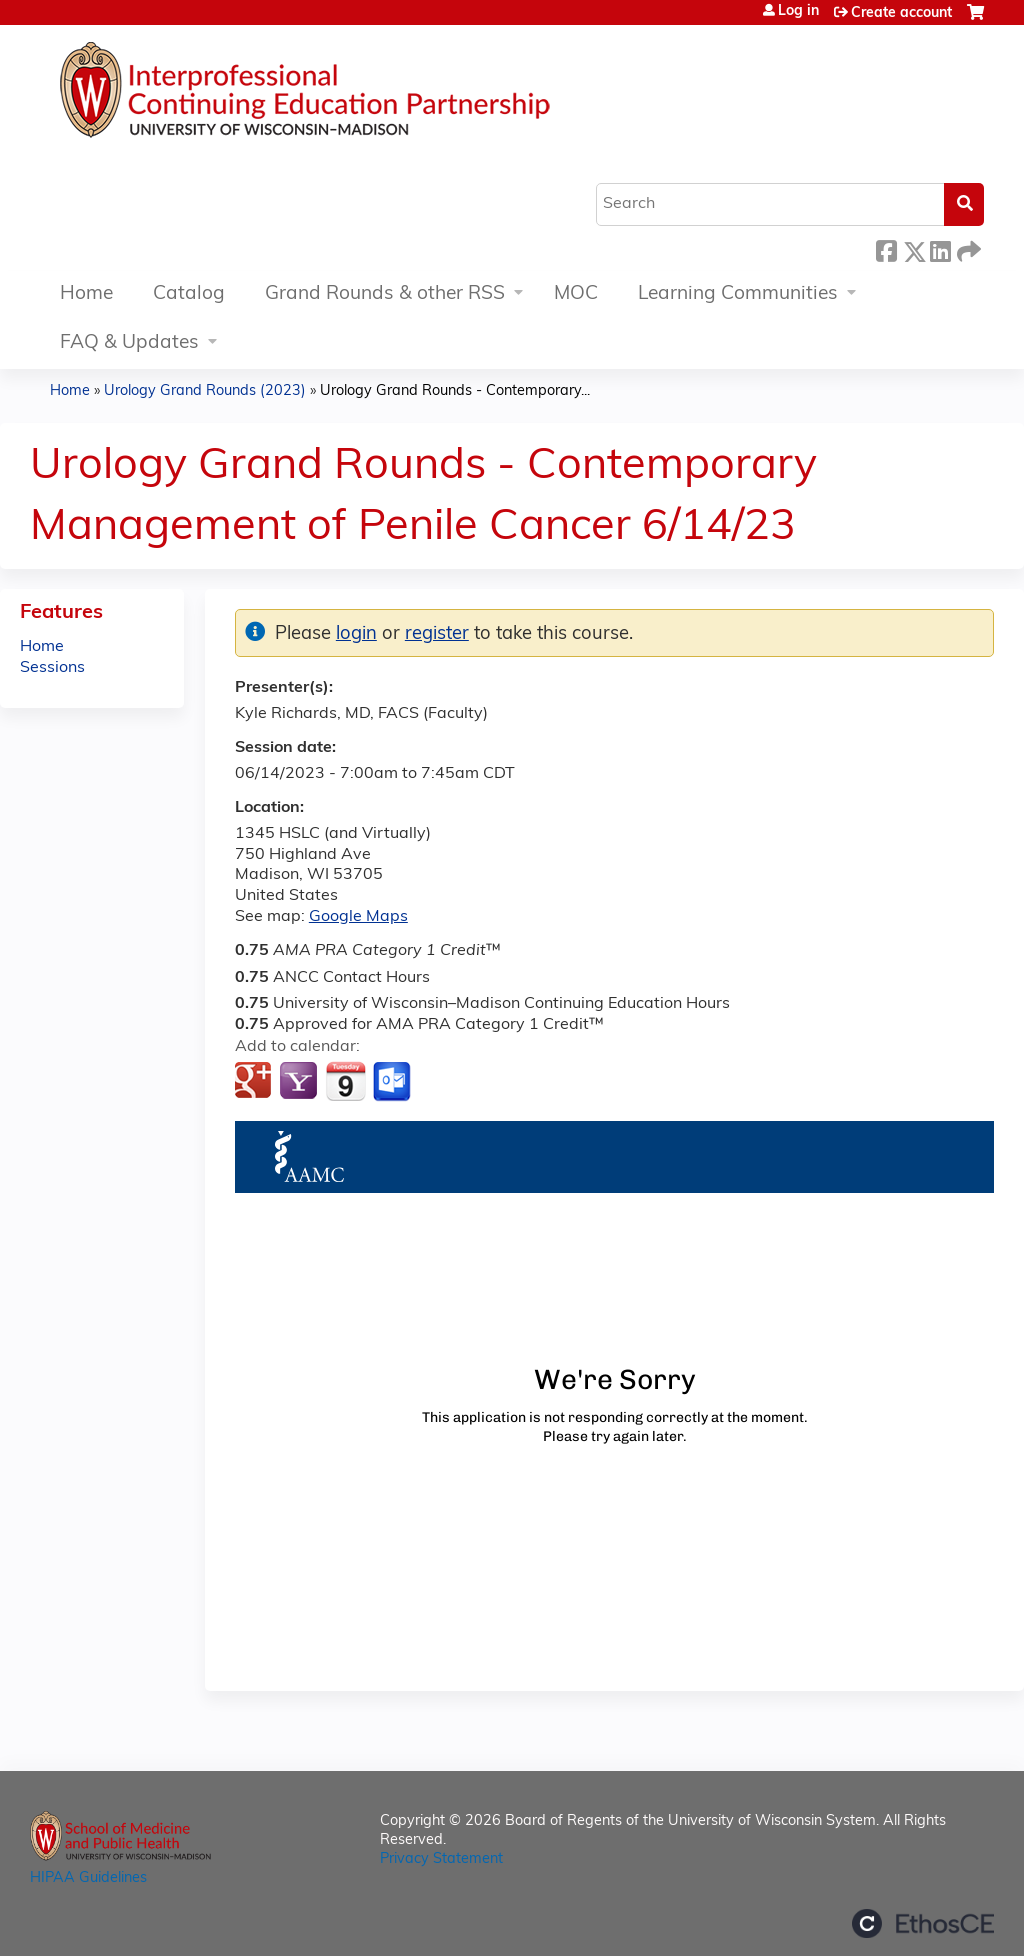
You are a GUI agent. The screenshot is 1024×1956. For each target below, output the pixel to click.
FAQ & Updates (129, 343)
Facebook (886, 248)
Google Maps (358, 917)
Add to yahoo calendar (300, 1082)
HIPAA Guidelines (88, 1878)
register (437, 634)
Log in (798, 12)
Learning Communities (738, 294)
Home (86, 294)
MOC (576, 294)
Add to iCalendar (345, 1081)
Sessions (52, 668)
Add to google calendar (255, 1082)
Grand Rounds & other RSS (385, 294)
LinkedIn (940, 248)
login (356, 634)
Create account (901, 13)
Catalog (189, 294)
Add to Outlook (393, 1082)
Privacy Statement (441, 1859)
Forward (967, 248)
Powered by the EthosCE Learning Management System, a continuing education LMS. (923, 1923)
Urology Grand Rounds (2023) (205, 391)
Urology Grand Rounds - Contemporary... (455, 391)
